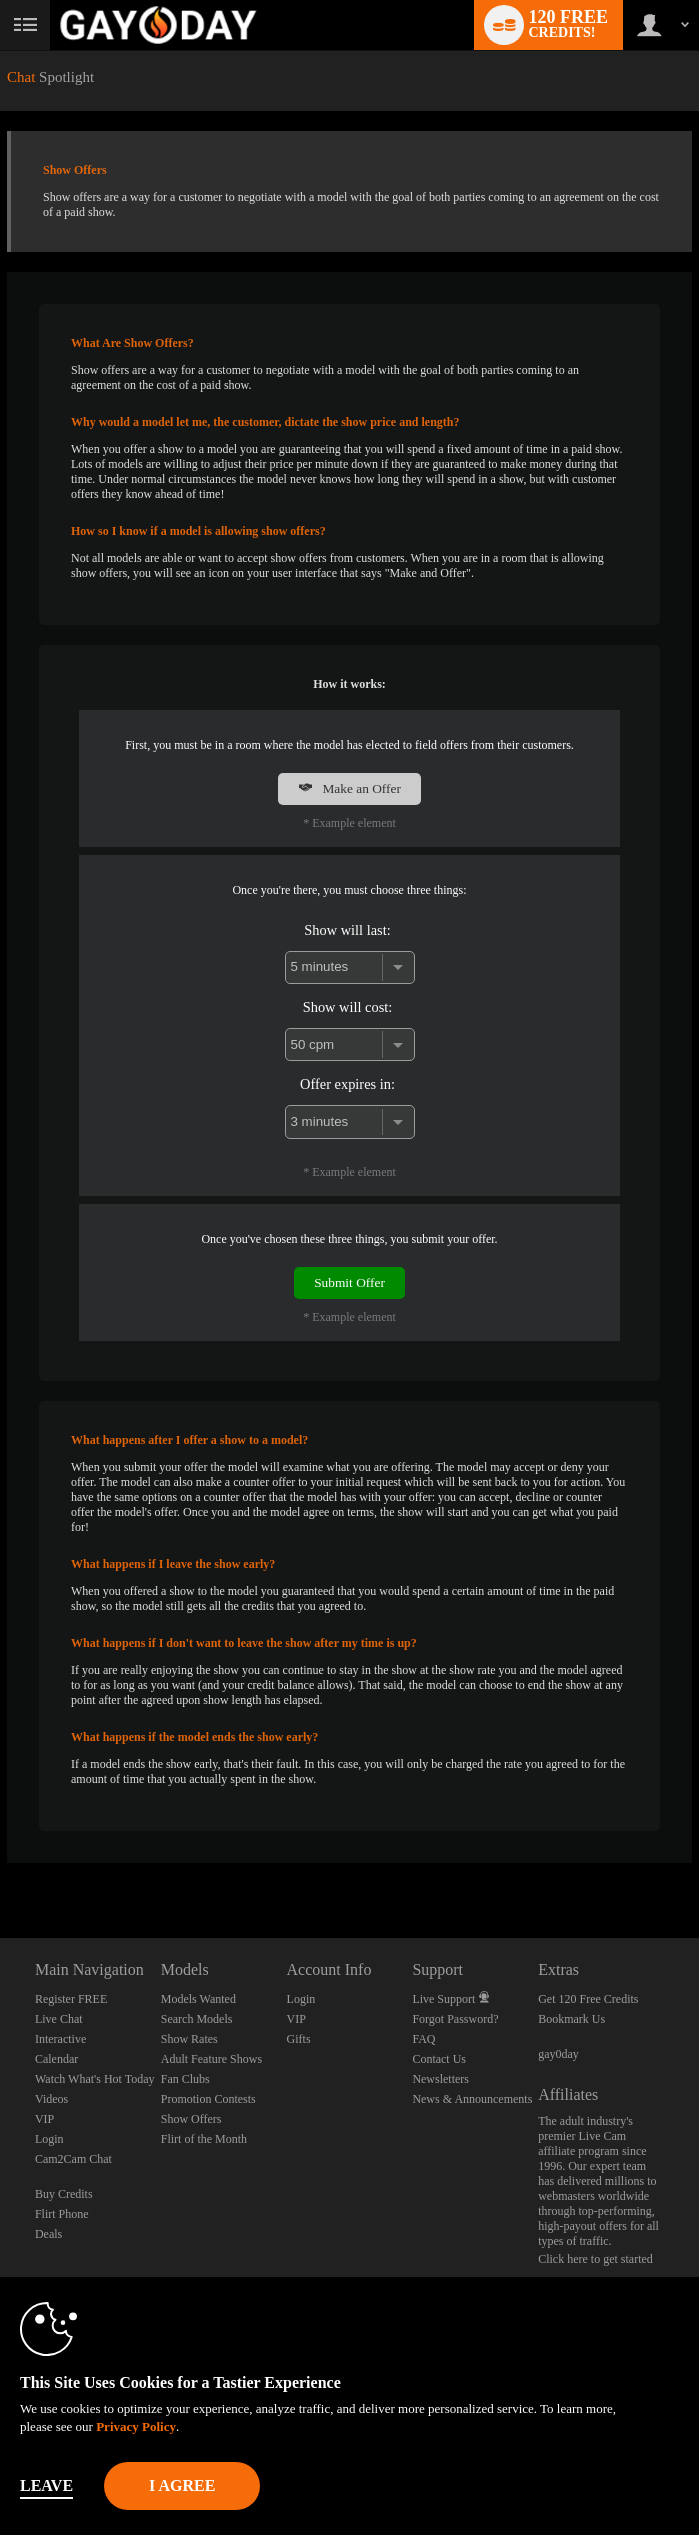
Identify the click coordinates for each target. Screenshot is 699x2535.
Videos (51, 2099)
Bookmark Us (571, 2019)
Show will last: (347, 930)
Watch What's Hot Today (95, 2079)
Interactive (60, 2039)
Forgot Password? (455, 2019)
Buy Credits (64, 2194)
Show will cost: (348, 1007)
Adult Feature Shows (211, 2059)
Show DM (0, 1863)
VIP (44, 2119)
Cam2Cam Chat (73, 2159)
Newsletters (440, 2079)
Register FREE (71, 1999)
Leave (46, 2485)
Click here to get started (595, 2259)
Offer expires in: (347, 1084)
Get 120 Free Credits (588, 1999)
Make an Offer (349, 788)
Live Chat (59, 2019)
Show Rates (189, 2039)
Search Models (197, 2019)
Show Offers (191, 2119)
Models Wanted (198, 1999)
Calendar (56, 2059)
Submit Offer (349, 1282)
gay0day (558, 2054)
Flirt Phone (62, 2214)
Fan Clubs (185, 2079)
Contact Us (439, 2059)
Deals (48, 2234)
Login (49, 2139)
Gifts (299, 2039)
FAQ (423, 2039)
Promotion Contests (208, 2099)
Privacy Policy (136, 2426)
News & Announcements (472, 2099)
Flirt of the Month (204, 2139)
